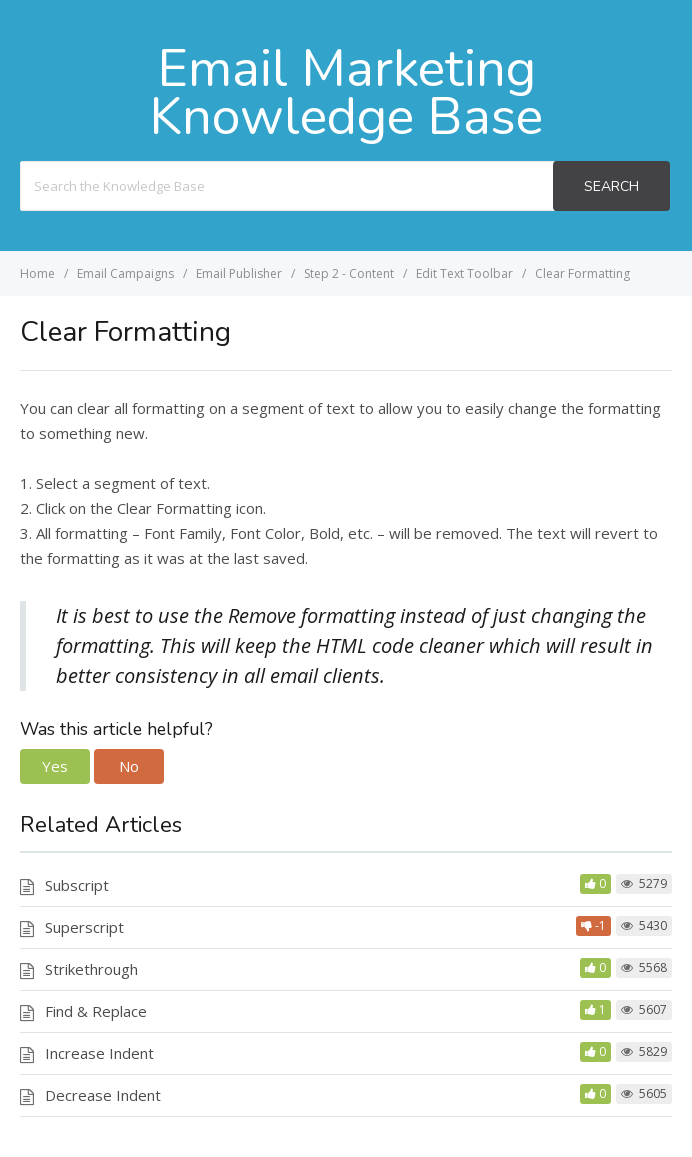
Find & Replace (96, 1011)
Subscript (77, 885)
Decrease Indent (103, 1095)
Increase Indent (99, 1053)
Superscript (84, 927)
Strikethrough (91, 969)
